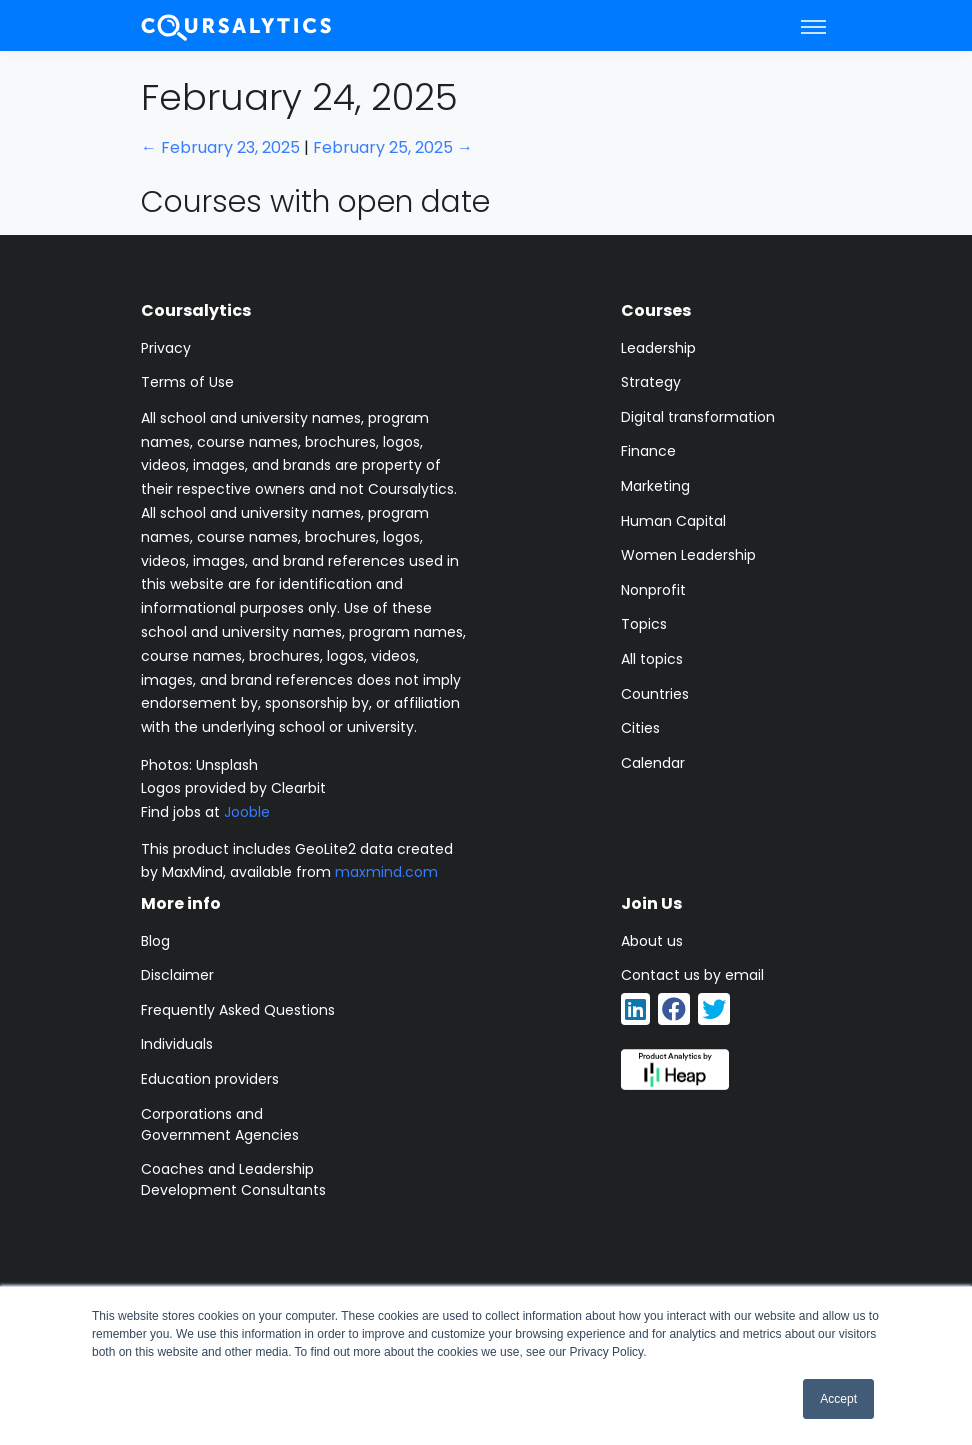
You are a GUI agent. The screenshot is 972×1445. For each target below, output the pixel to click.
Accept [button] (838, 1399)
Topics (644, 624)
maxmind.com (386, 872)
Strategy (651, 382)
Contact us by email (692, 975)
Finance (648, 451)
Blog (155, 941)
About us (652, 941)
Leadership (658, 348)
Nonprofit (653, 590)
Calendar (653, 763)
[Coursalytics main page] (237, 25)
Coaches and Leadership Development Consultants (233, 1179)
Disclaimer (177, 975)
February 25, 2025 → (393, 147)
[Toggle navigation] (813, 26)
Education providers (210, 1079)
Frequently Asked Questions (238, 1010)
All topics (652, 659)
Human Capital (673, 521)
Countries (655, 694)
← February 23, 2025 (220, 147)
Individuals (177, 1044)
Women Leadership (688, 555)
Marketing (655, 486)
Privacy (166, 348)
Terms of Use (187, 382)
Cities (640, 728)
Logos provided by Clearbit (233, 788)
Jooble (247, 812)
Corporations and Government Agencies (220, 1124)
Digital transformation (698, 417)
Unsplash (227, 765)
